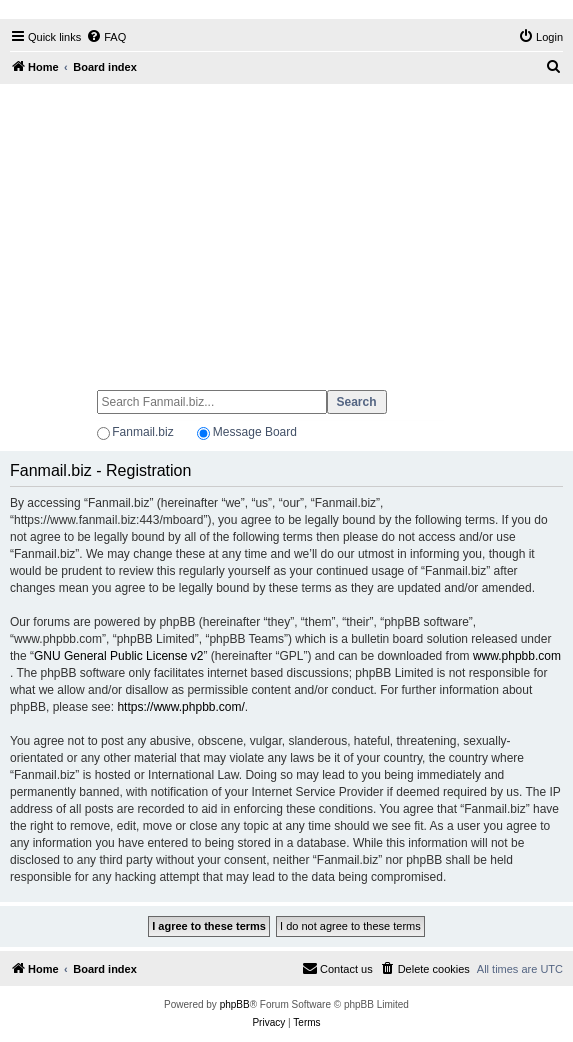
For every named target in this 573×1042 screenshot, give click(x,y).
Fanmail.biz (142, 432)
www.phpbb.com (517, 656)
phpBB (235, 1004)
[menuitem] (106, 37)
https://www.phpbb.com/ (180, 707)
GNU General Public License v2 (118, 656)
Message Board (255, 432)
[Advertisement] (286, 228)
